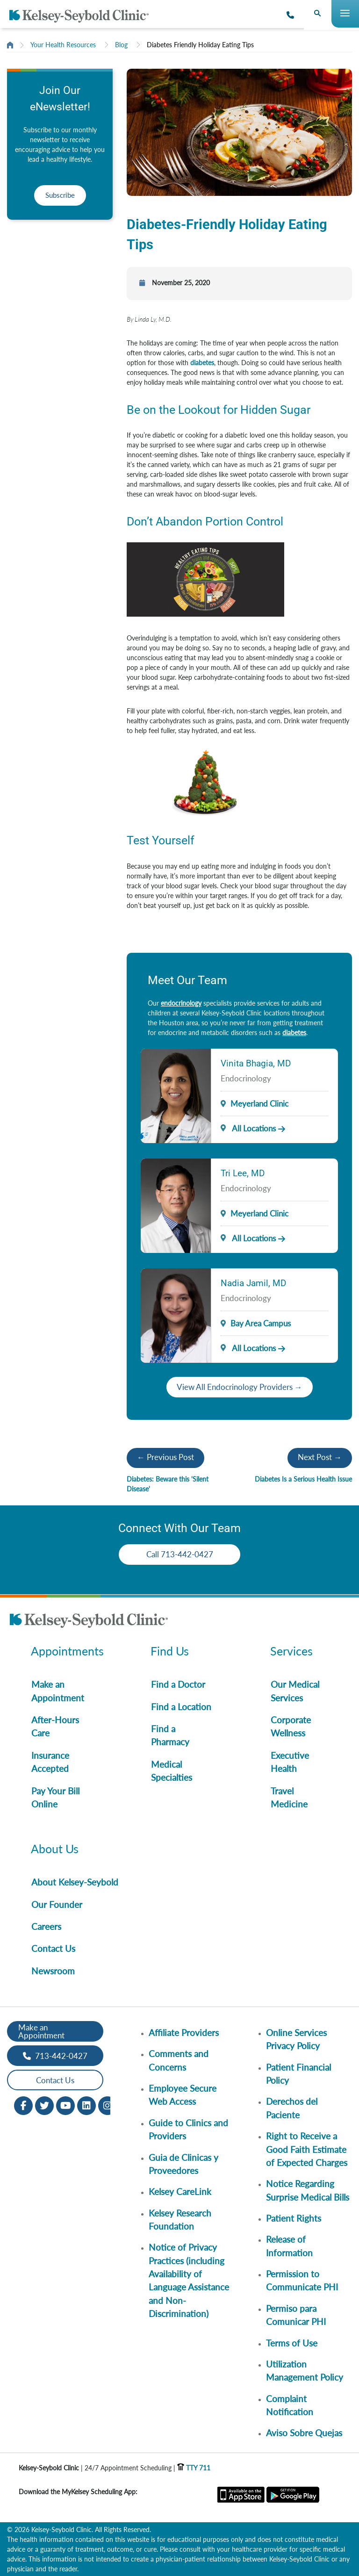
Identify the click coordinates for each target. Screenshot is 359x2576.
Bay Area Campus (260, 1323)
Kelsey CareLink (180, 2191)
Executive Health (290, 1762)
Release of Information (289, 2246)
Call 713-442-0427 (179, 1554)
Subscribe (60, 195)
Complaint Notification (289, 2405)
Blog (121, 45)
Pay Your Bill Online (55, 1797)
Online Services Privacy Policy (296, 2039)
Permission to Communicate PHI (302, 2280)
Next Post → (320, 1457)
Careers (46, 1926)
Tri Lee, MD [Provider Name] (243, 1173)
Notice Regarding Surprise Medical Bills (307, 2190)
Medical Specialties (171, 1771)
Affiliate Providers (184, 2032)
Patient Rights (293, 2218)
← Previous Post (165, 1457)
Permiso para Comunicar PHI (296, 2315)
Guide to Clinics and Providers (188, 2129)
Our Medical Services (295, 1691)
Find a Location (181, 1706)
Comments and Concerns (178, 2060)
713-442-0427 (55, 2056)
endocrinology (181, 1003)
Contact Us (53, 1948)
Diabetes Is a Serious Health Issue (303, 1479)
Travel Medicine (289, 1797)
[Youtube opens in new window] (65, 2105)
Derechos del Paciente (291, 2108)
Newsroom (53, 1970)
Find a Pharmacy (170, 1735)
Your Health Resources (63, 45)
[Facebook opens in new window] (23, 2105)
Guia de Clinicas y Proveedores (183, 2164)
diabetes (202, 363)
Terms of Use (291, 2343)
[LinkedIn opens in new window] (86, 2105)
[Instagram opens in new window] (107, 2105)
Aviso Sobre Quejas (304, 2432)
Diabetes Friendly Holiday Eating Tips (200, 45)
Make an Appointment (57, 1691)
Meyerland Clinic (259, 1103)
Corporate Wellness (291, 1726)
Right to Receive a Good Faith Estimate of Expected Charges (306, 2149)
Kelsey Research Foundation (180, 2219)
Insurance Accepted (50, 1762)
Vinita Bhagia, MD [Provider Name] (256, 1063)
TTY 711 (193, 2468)
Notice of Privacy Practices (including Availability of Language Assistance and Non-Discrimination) (189, 2280)
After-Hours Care (55, 1726)
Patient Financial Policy (298, 2074)
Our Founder (56, 1904)
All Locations (248, 1128)
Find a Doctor (178, 1684)
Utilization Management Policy (304, 2370)
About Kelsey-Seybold (74, 1882)
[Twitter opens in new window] (44, 2105)
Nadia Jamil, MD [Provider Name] (253, 1283)
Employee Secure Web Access (182, 2095)
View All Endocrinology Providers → (239, 1387)
